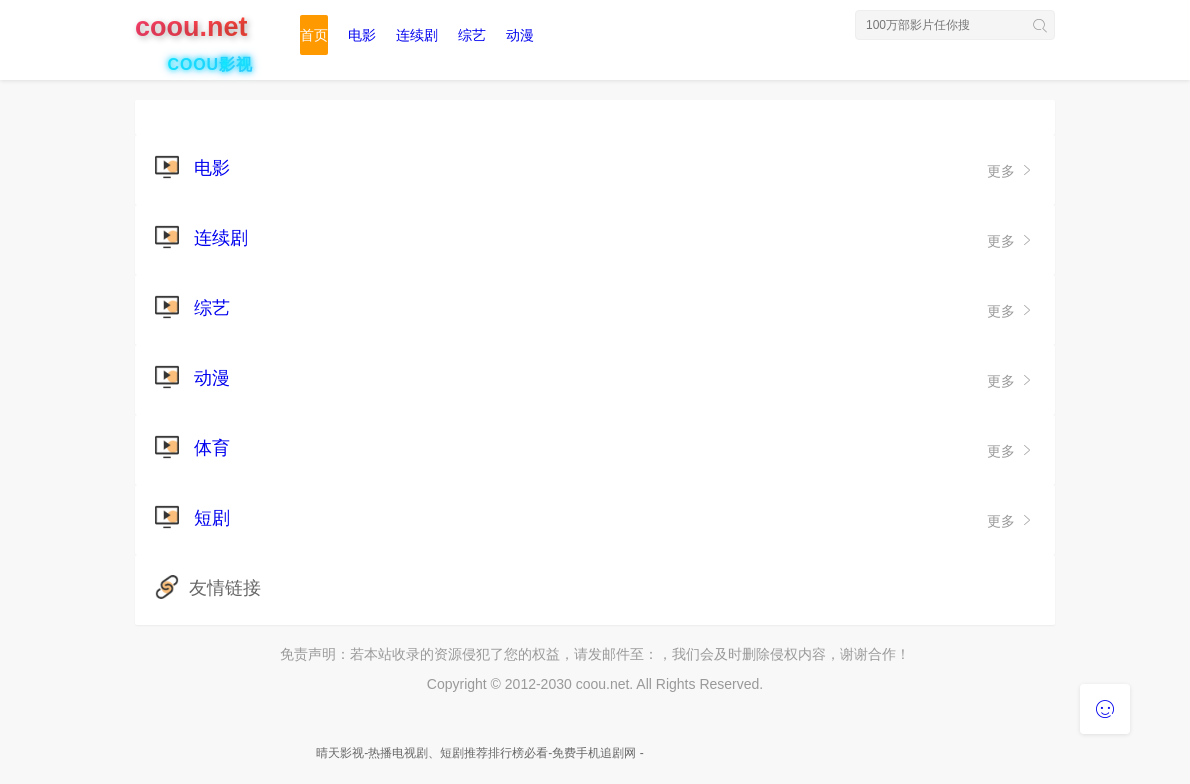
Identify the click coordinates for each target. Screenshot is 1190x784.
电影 (362, 35)
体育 (212, 448)
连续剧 (417, 35)
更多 (1011, 170)
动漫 (520, 35)
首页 (314, 35)
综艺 (472, 35)
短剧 (212, 518)
